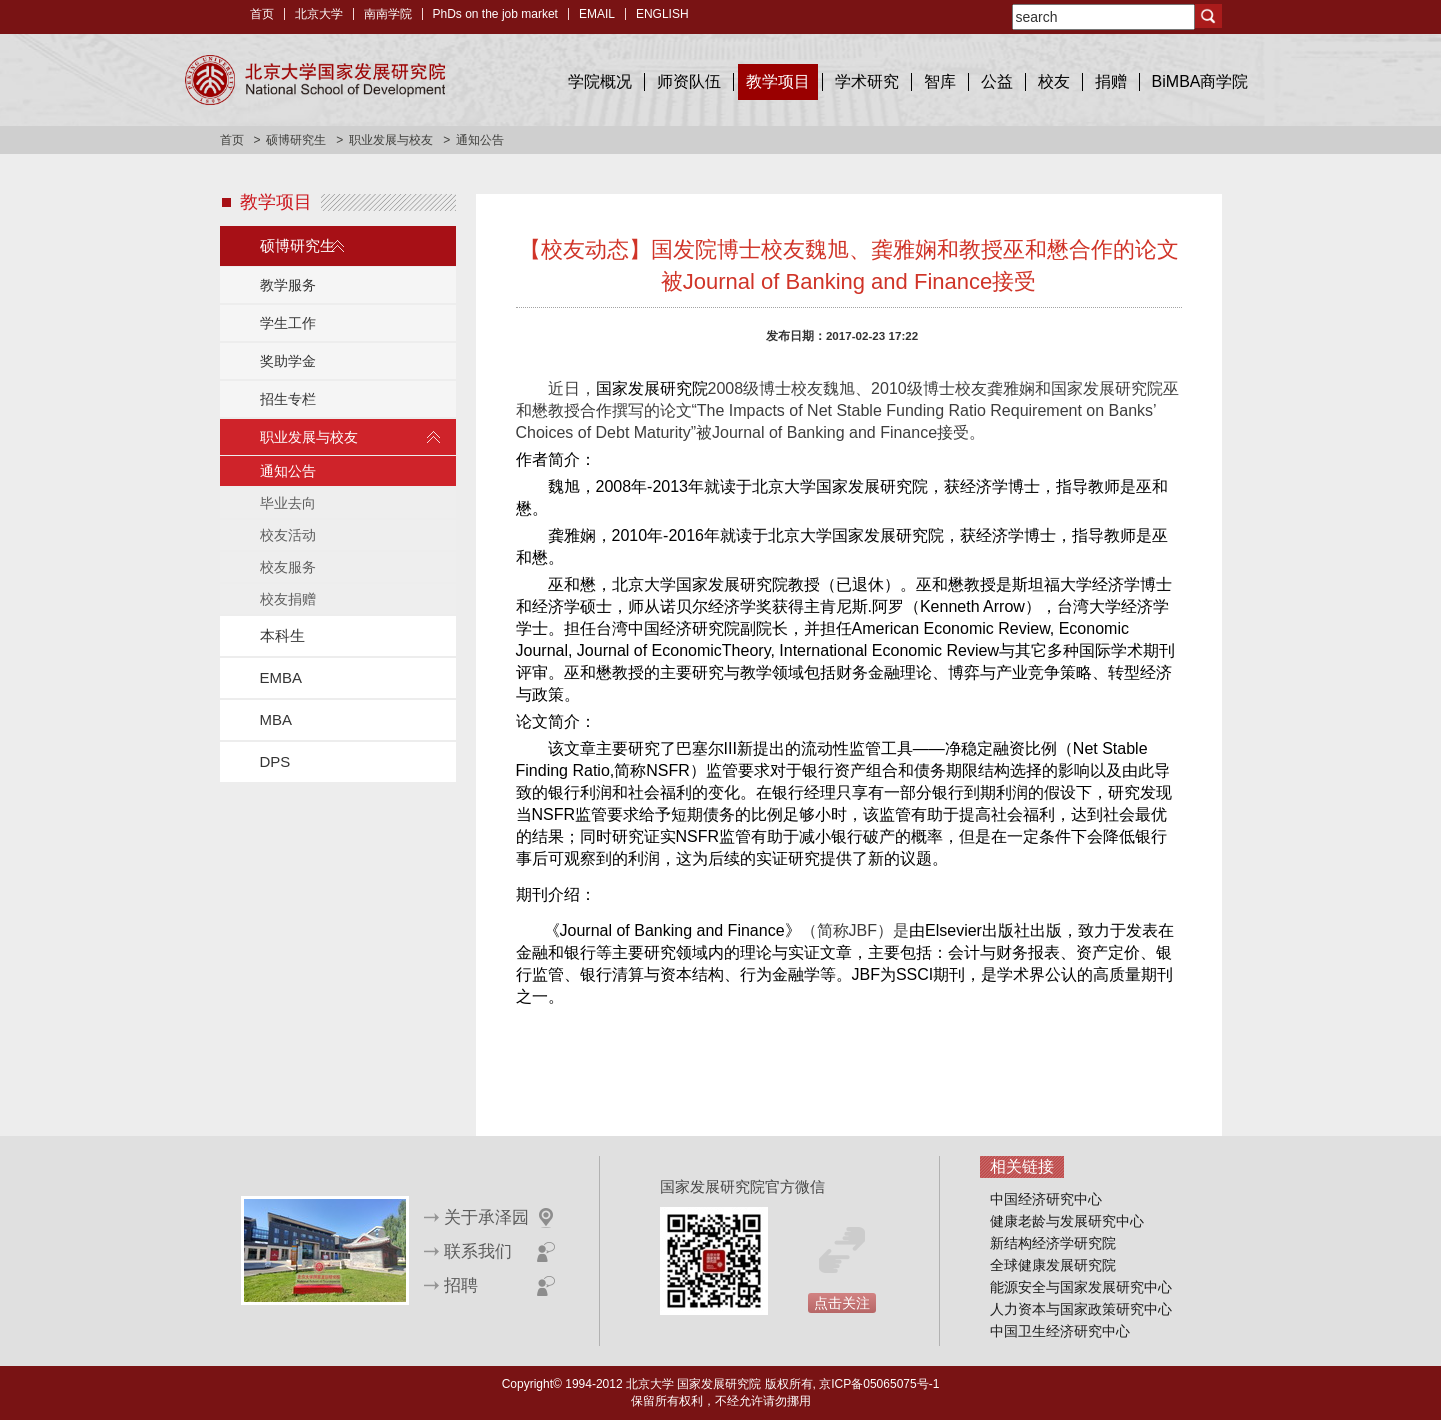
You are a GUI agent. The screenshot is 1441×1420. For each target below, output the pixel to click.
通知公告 (288, 471)
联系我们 (478, 1251)
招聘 (461, 1285)
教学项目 (778, 81)
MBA (276, 719)
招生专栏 (288, 399)
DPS (275, 761)
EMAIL (597, 14)
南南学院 (388, 14)
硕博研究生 (296, 140)
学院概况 (600, 81)
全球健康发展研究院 (1053, 1265)
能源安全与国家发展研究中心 (1081, 1287)
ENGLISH (662, 14)
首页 (262, 14)
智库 (940, 81)
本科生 (282, 635)
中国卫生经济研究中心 (1060, 1331)
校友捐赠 (288, 599)
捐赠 (1111, 81)
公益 (997, 81)
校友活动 (288, 535)
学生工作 (288, 323)
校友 (1054, 81)
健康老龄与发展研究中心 (1067, 1221)
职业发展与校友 (391, 140)
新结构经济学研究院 (1053, 1243)
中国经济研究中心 (1046, 1199)
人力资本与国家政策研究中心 (1081, 1309)
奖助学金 (288, 361)
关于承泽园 (486, 1217)
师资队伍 (689, 81)
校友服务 (288, 567)
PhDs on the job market (495, 14)
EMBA (281, 677)
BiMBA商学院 (1200, 81)
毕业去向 (288, 503)
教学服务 (288, 285)
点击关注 (842, 1303)
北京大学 (319, 14)
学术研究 (867, 81)
